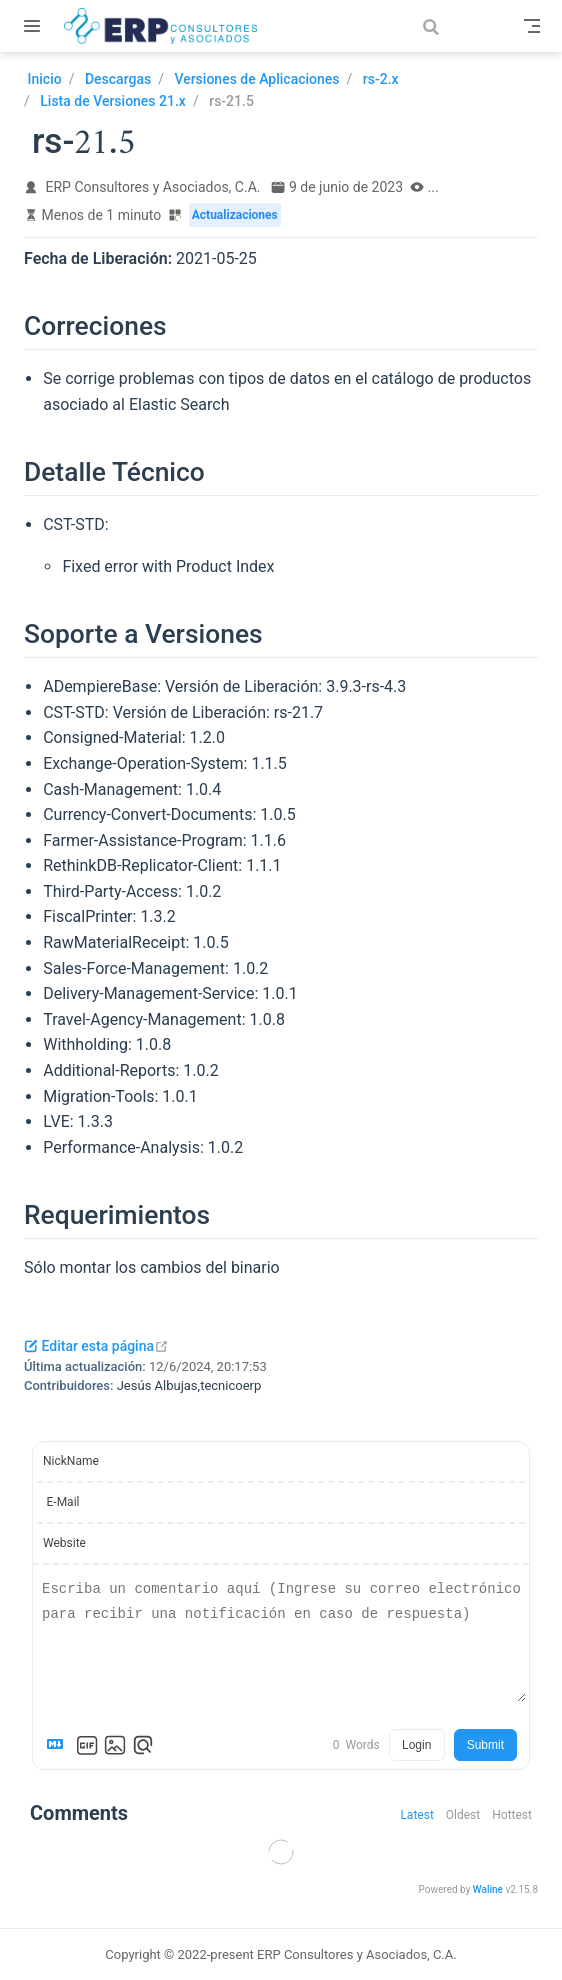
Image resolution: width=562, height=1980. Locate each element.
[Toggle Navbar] (532, 26)
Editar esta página (96, 1346)
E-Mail (63, 1502)
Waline (488, 1889)
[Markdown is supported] (59, 1745)
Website (64, 1543)
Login (416, 1745)
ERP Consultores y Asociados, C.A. (153, 187)
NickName (71, 1461)
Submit (485, 1745)
